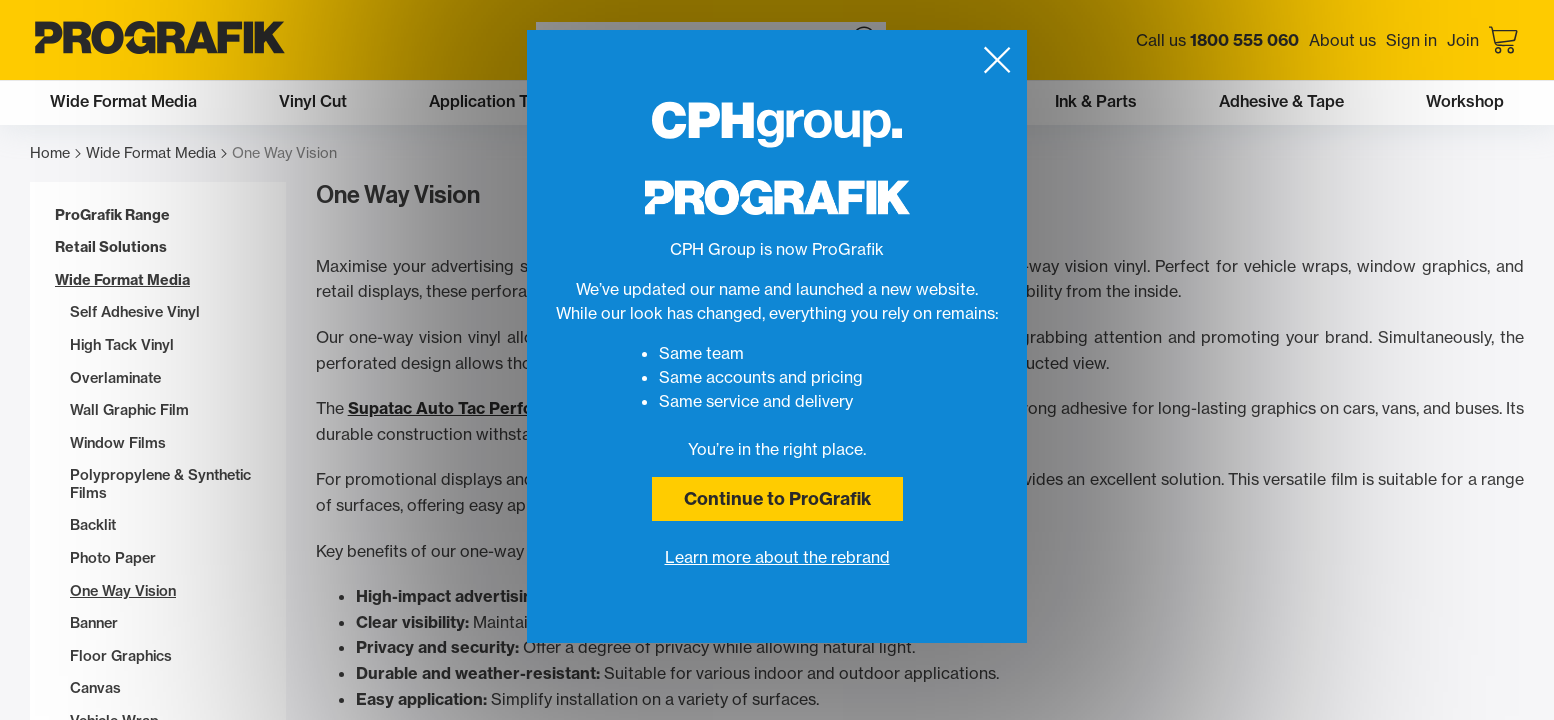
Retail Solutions (111, 247)
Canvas (95, 688)
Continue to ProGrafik (777, 498)
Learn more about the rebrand (777, 557)
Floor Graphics (121, 656)
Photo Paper (113, 558)
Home (55, 153)
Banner (94, 623)
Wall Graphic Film (129, 410)
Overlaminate (115, 378)
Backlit (93, 525)
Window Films (118, 443)
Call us (1217, 40)
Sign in (1411, 40)
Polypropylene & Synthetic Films (160, 484)
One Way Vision (123, 591)
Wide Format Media (156, 153)
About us (1342, 40)
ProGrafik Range (112, 215)
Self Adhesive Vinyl (135, 312)
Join (1463, 40)
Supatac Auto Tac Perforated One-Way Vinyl (522, 408)
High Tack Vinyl (122, 345)
